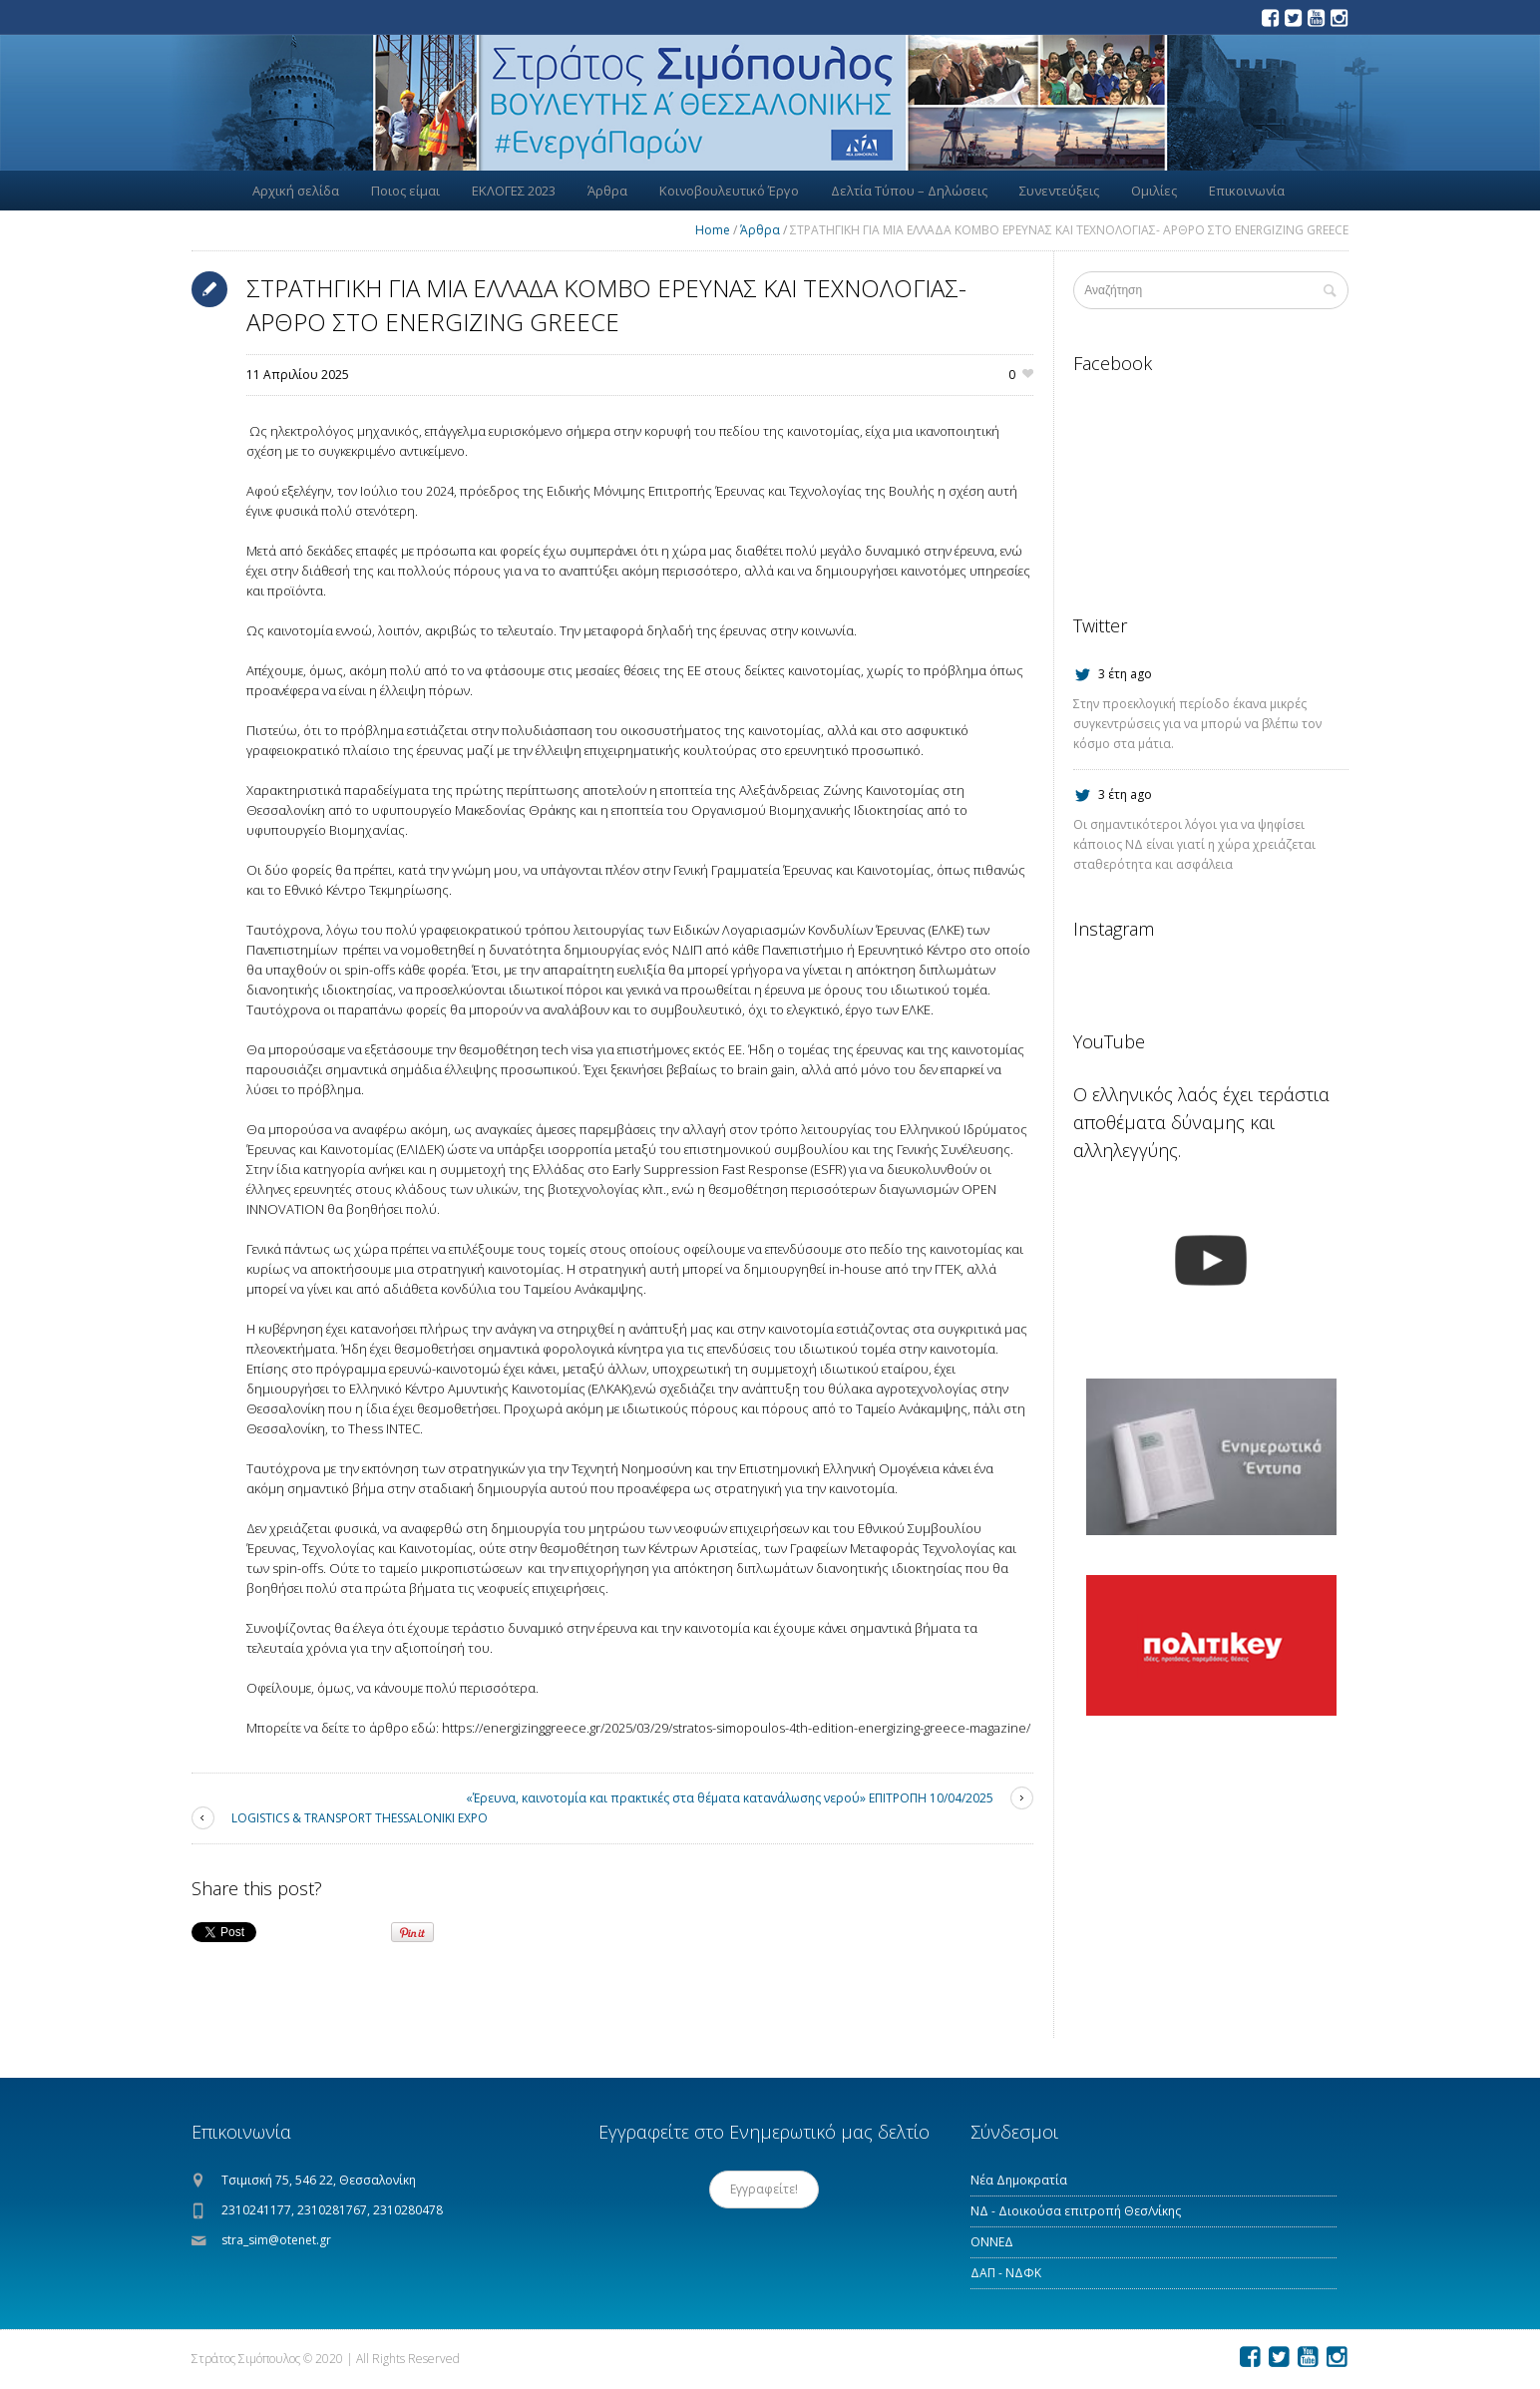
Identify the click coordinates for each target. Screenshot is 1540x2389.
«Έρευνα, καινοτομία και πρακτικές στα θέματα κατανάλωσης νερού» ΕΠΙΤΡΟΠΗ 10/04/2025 (729, 1798)
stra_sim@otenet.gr (276, 2239)
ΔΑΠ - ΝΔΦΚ (1005, 2272)
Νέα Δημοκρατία (1018, 2180)
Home (712, 229)
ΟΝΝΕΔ (991, 2241)
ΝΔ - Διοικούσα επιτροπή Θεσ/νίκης (1075, 2210)
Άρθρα (760, 229)
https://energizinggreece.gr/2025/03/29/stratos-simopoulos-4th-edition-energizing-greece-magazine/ (737, 1728)
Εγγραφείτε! (764, 2189)
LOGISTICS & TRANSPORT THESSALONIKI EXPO (359, 1817)
